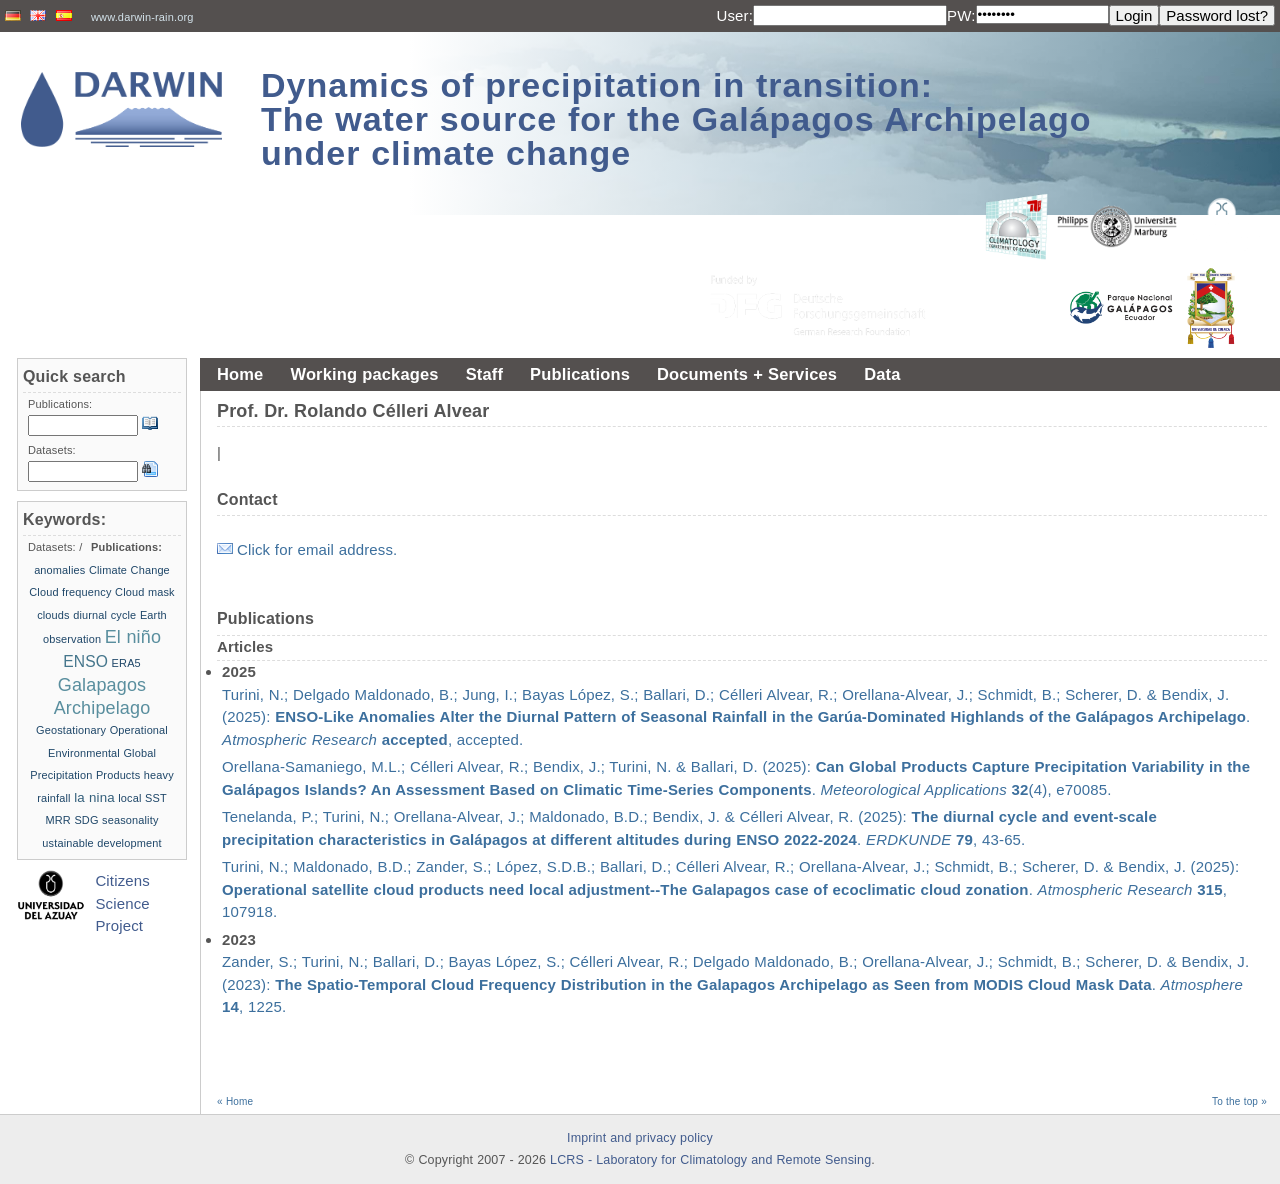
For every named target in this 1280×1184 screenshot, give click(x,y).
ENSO (85, 661)
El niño (133, 637)
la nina (94, 797)
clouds (53, 615)
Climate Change (129, 570)
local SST (142, 798)
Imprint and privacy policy (640, 1138)
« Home (235, 1101)
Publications (580, 374)
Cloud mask (145, 592)
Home (240, 374)
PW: (961, 15)
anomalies (59, 570)
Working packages (364, 374)
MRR (57, 820)
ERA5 (126, 663)
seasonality (130, 820)
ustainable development (101, 843)
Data (882, 374)
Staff (484, 374)
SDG (86, 820)
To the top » (1239, 1101)
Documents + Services (747, 374)
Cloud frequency (70, 592)
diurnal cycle (104, 615)
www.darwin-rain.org (142, 17)
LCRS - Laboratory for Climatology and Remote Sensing (710, 1160)
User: (734, 15)
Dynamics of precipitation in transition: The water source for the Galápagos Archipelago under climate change (676, 119)
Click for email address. (317, 549)
